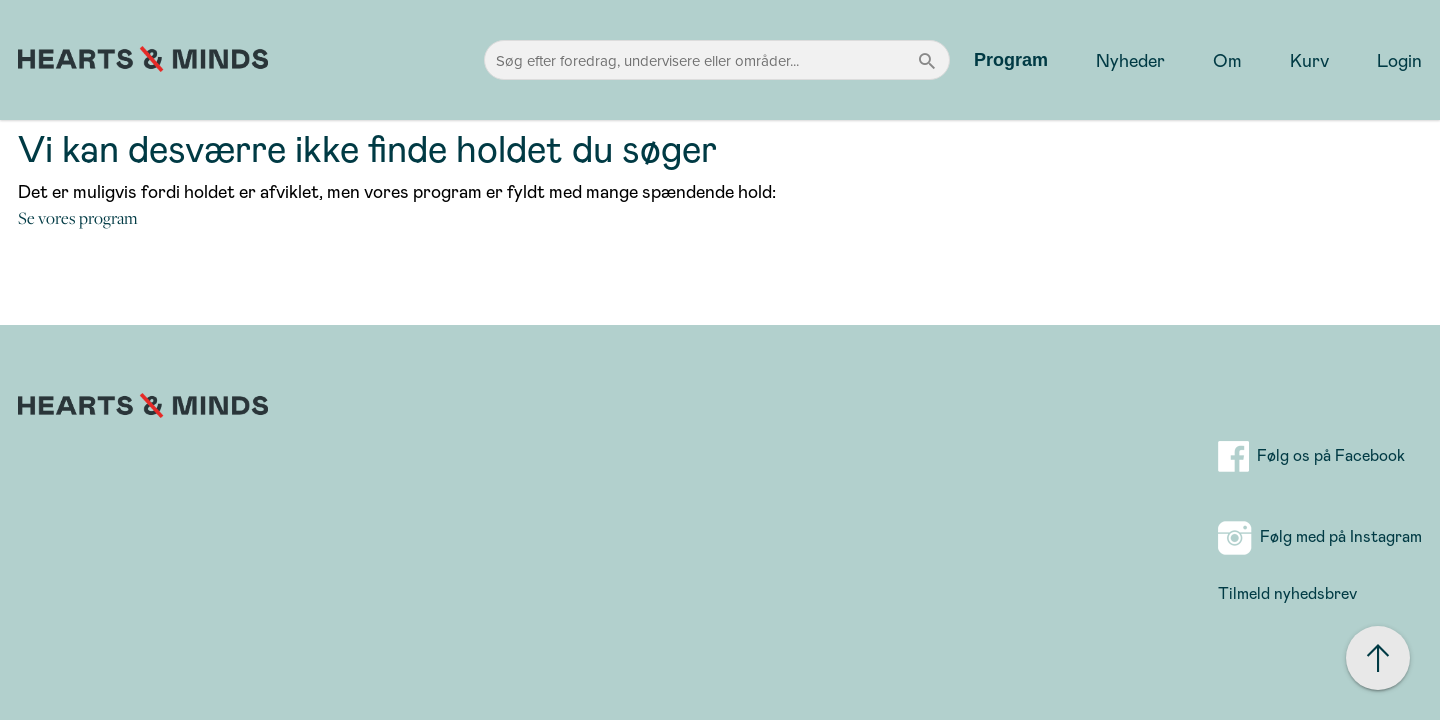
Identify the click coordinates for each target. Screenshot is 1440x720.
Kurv (1309, 60)
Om (1227, 60)
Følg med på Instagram (1320, 535)
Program (1011, 60)
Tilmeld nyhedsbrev (1287, 592)
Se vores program (78, 218)
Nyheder (1130, 60)
